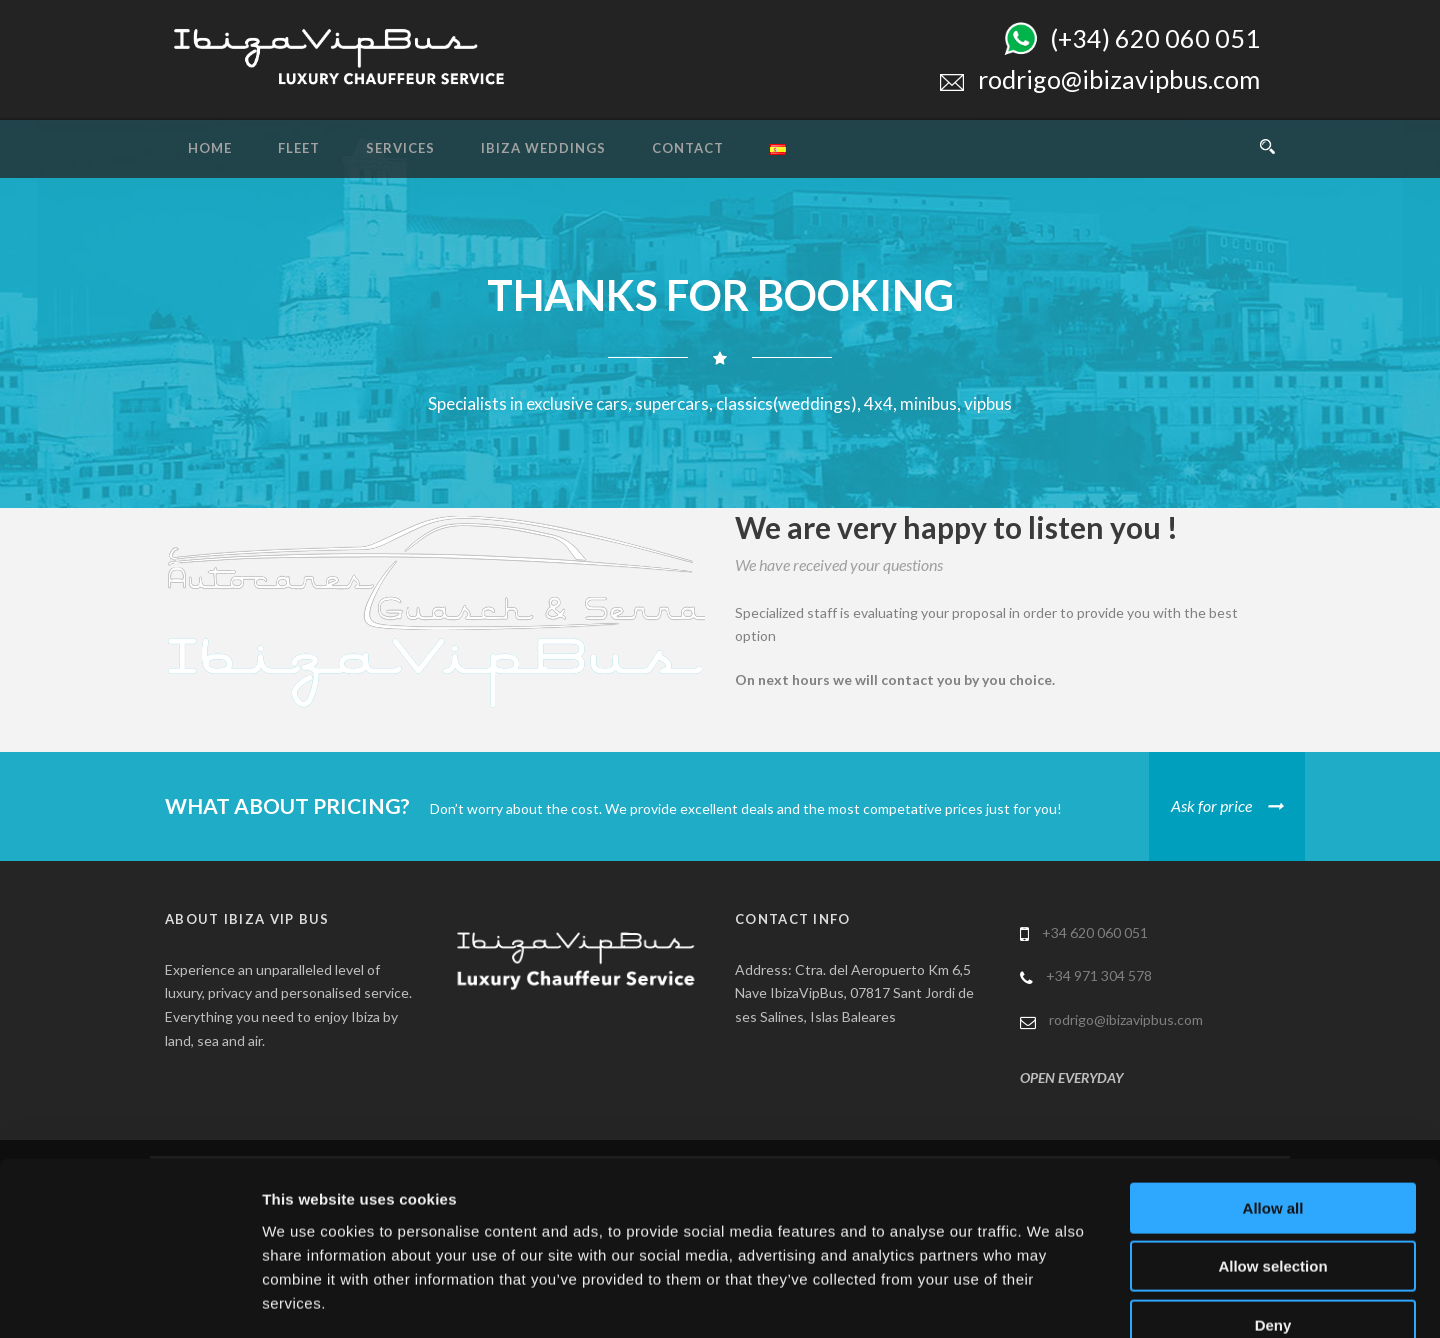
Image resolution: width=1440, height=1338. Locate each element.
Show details (1049, 1298)
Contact (688, 148)
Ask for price (1211, 805)
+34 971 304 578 (1099, 975)
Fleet (299, 148)
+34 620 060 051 (1095, 932)
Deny (1273, 1210)
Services (400, 148)
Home (210, 148)
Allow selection (1272, 1152)
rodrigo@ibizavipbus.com (1126, 1019)
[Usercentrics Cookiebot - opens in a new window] (129, 1299)
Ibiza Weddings (543, 148)
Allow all (1273, 1093)
